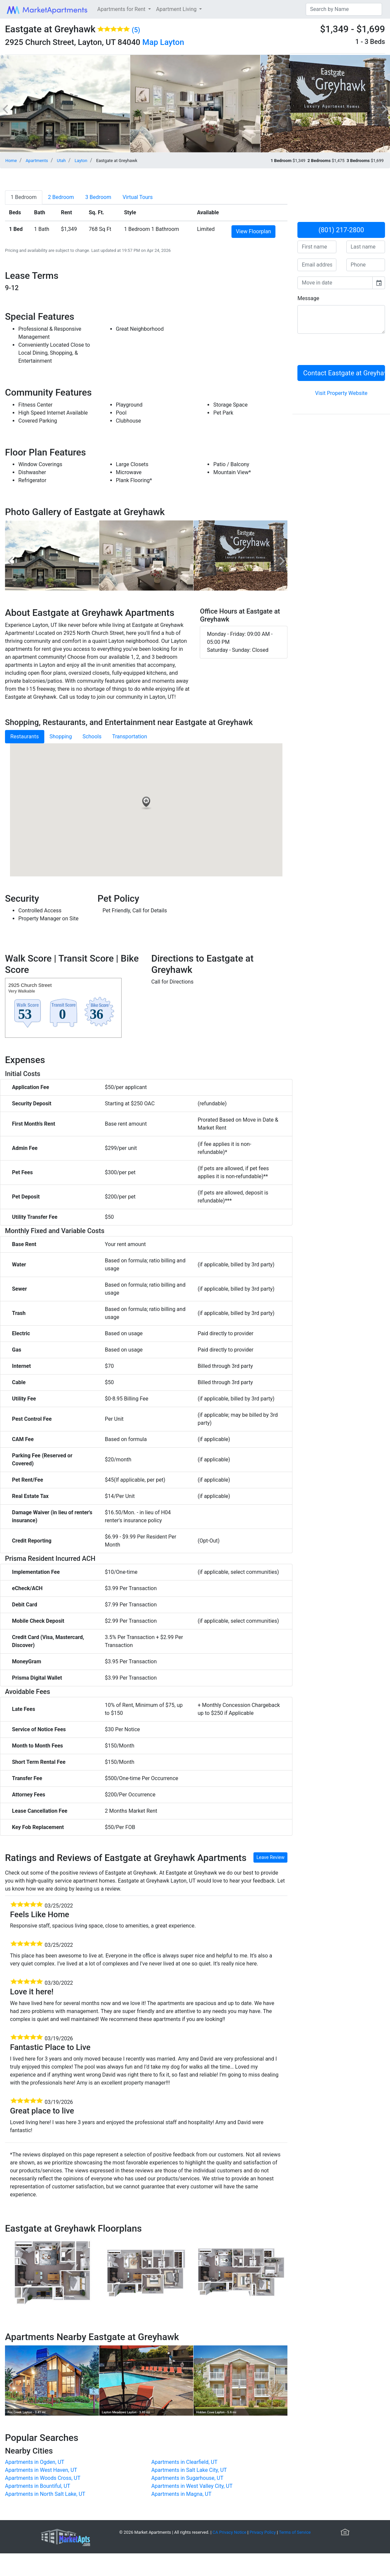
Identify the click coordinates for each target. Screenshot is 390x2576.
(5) (136, 30)
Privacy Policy (262, 2532)
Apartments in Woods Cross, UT (43, 2478)
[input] (335, 282)
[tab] (23, 197)
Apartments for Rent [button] (122, 9)
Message (308, 298)
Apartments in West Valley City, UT (191, 2486)
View (253, 231)
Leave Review (270, 1857)
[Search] (344, 9)
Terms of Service (295, 2532)
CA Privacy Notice (229, 2532)
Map (150, 42)
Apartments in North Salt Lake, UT (45, 2494)
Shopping (61, 736)
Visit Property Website (341, 393)
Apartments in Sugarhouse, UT (187, 2478)
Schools (92, 736)
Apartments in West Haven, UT (41, 2470)
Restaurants (24, 736)
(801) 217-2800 (341, 230)
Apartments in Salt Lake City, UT (189, 2470)
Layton (172, 42)
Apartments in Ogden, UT (34, 2462)
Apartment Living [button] (177, 9)
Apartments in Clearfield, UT (184, 2462)
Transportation (129, 736)
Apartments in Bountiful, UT (37, 2486)
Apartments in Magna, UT (181, 2494)
